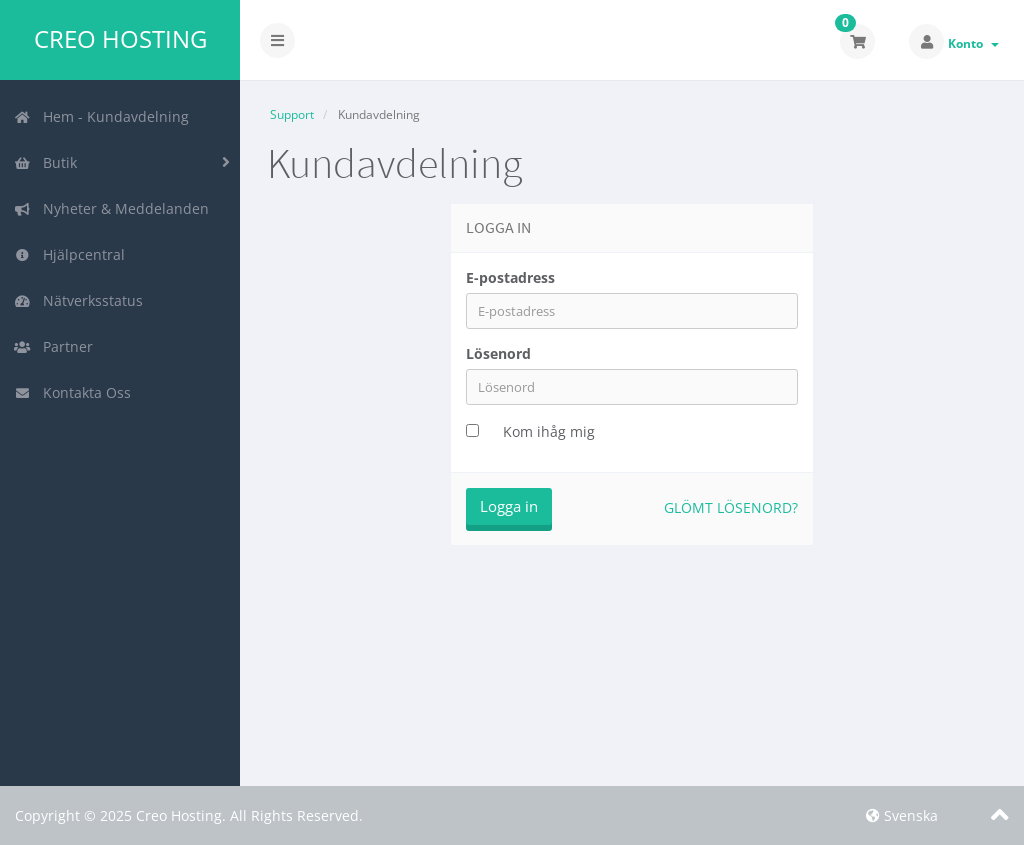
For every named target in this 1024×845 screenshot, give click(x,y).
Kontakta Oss (72, 392)
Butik (45, 162)
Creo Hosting (120, 39)
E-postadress (510, 277)
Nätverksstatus (78, 300)
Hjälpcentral (69, 254)
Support (292, 114)
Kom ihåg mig (549, 431)
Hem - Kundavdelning (101, 116)
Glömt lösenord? (731, 507)
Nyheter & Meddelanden (111, 208)
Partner (53, 346)
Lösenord (498, 353)
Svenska (902, 815)
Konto (973, 43)
